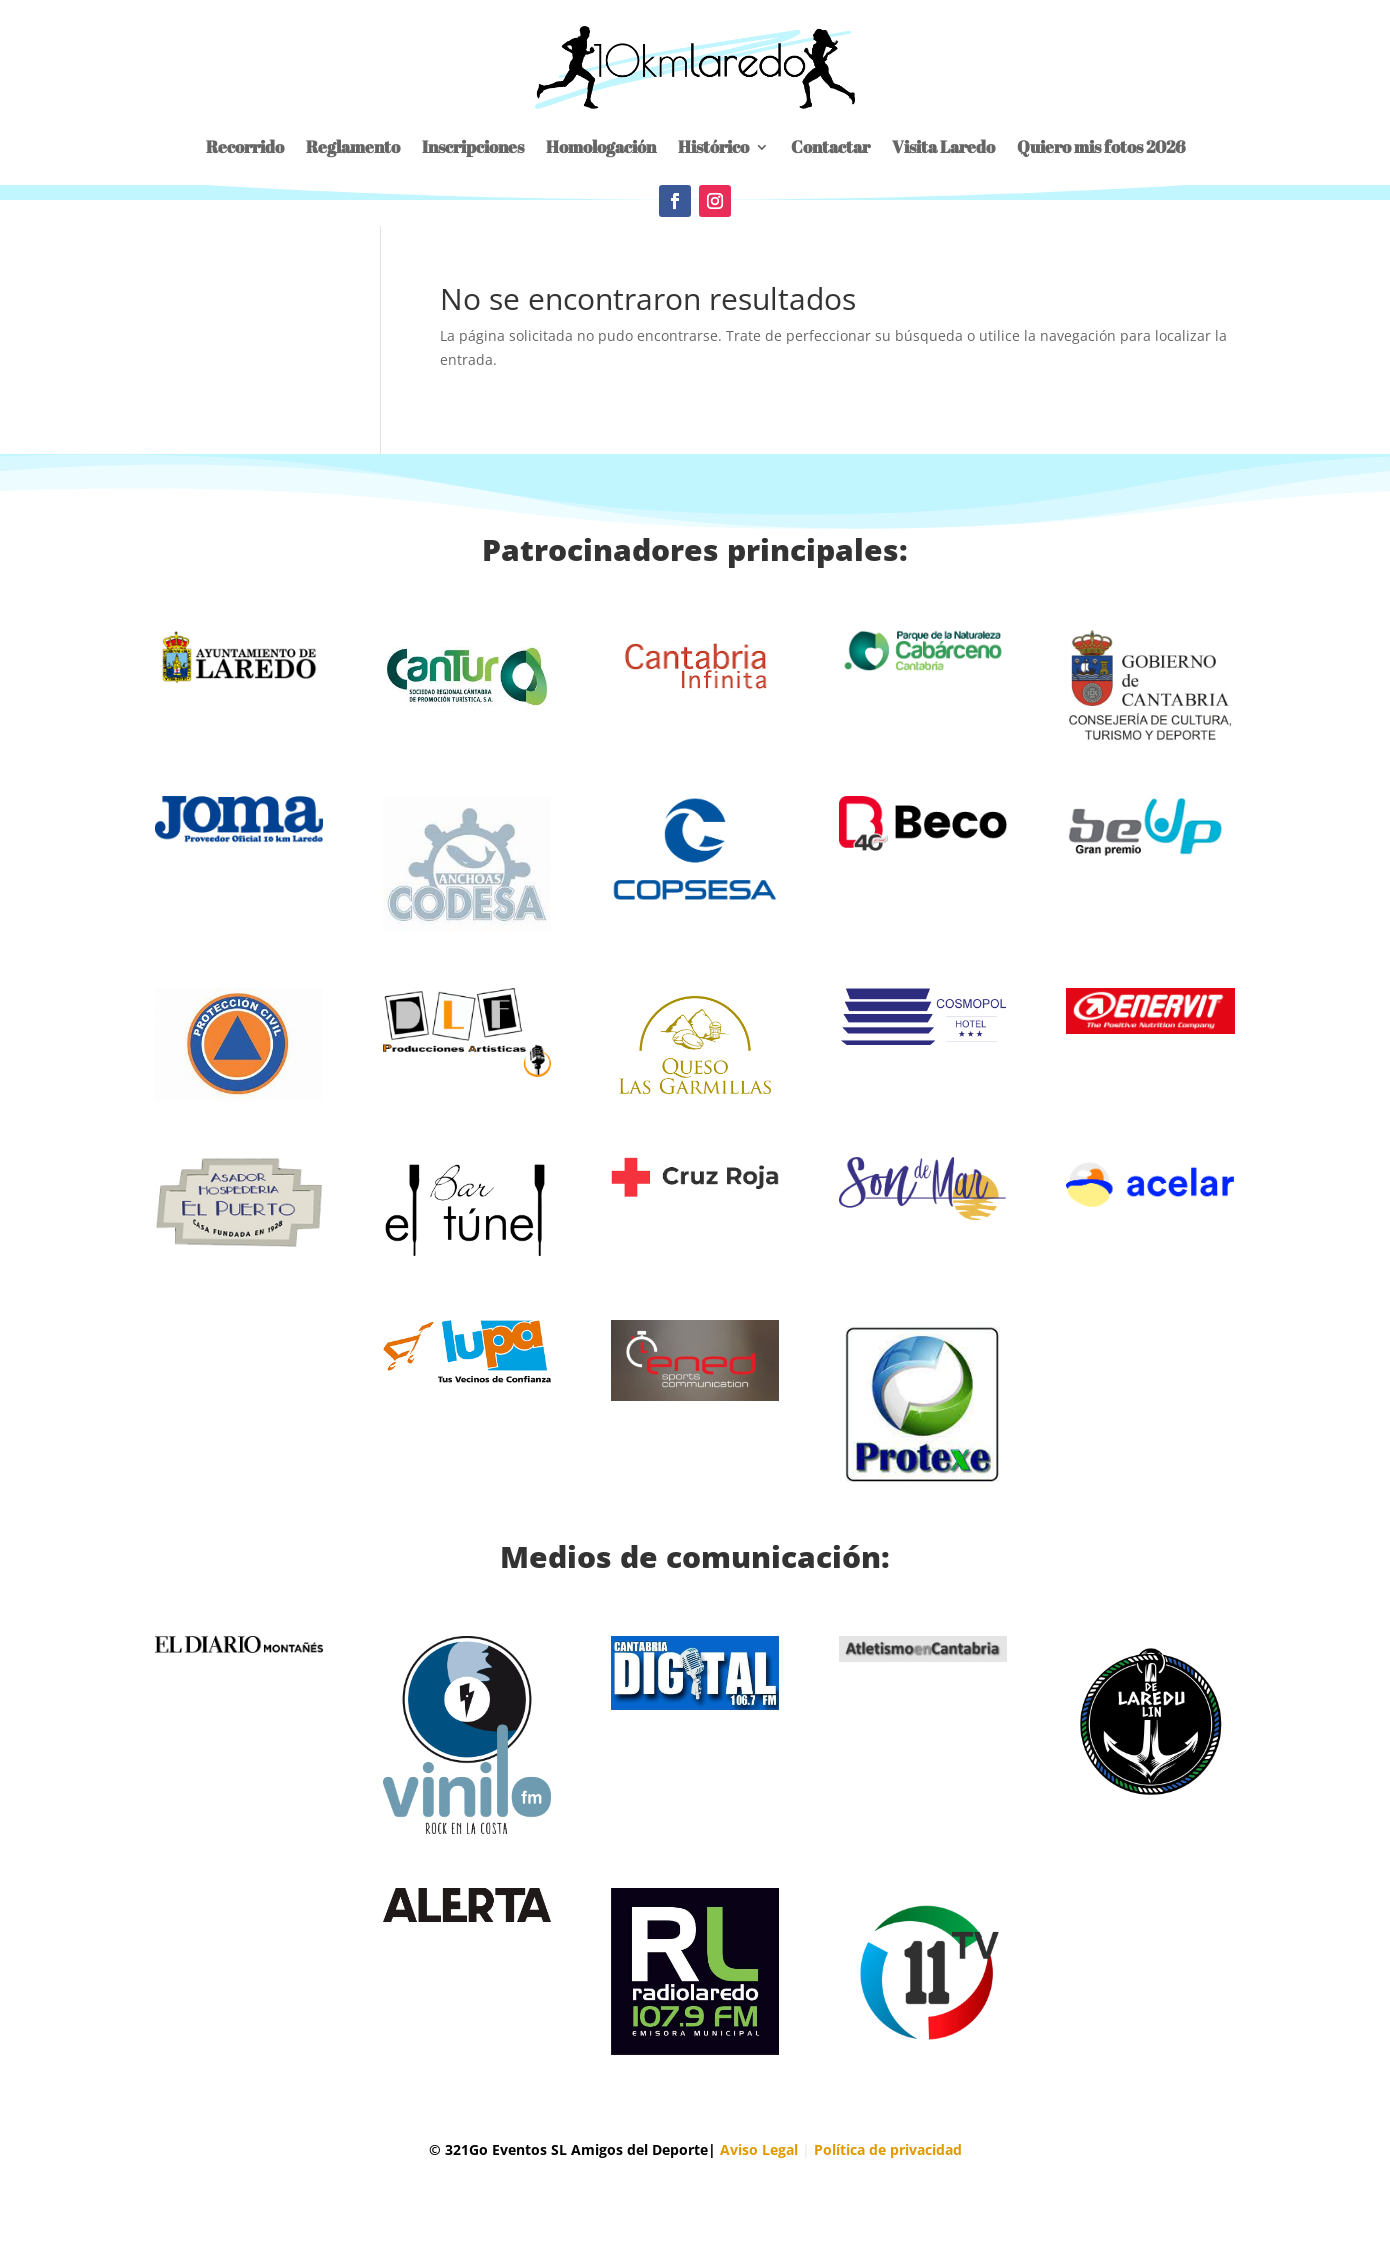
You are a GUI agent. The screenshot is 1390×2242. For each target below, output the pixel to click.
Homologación (601, 146)
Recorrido (245, 146)
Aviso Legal (759, 2149)
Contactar (830, 146)
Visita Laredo (943, 146)
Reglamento (353, 146)
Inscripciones (473, 146)
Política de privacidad (888, 2149)
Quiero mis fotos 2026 (1101, 146)
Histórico (713, 146)
